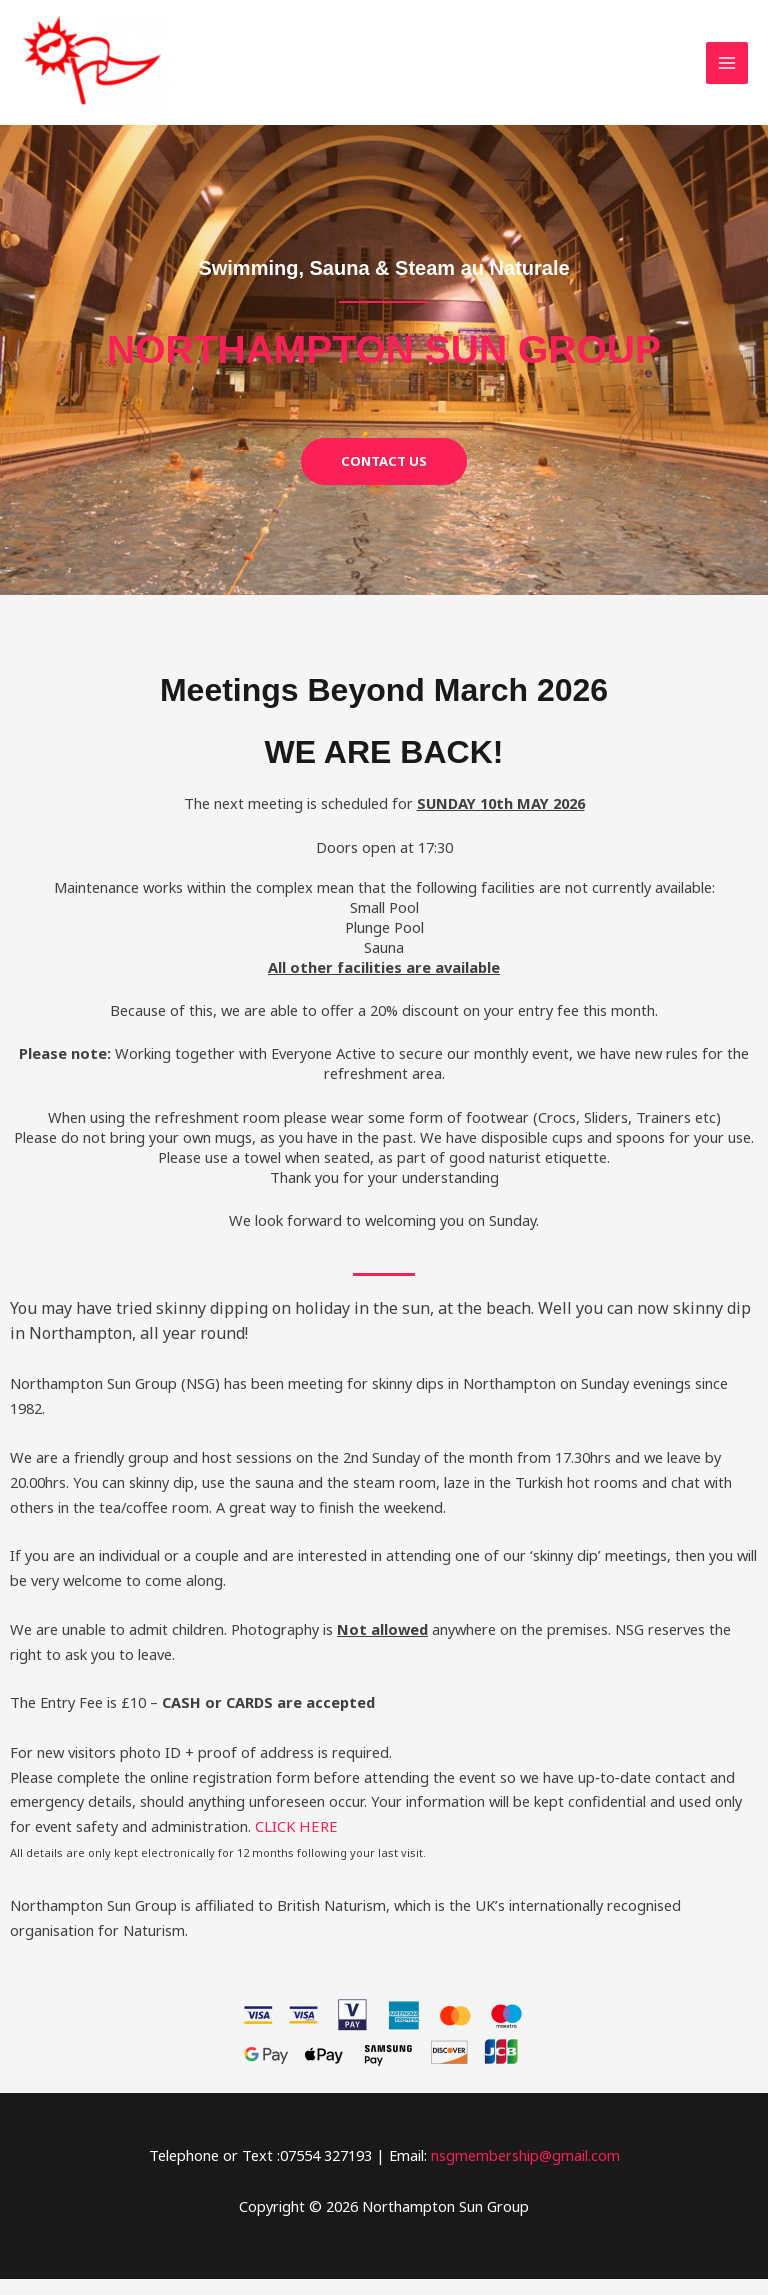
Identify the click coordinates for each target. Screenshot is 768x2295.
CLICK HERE (295, 1843)
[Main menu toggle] (727, 71)
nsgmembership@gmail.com (525, 2171)
